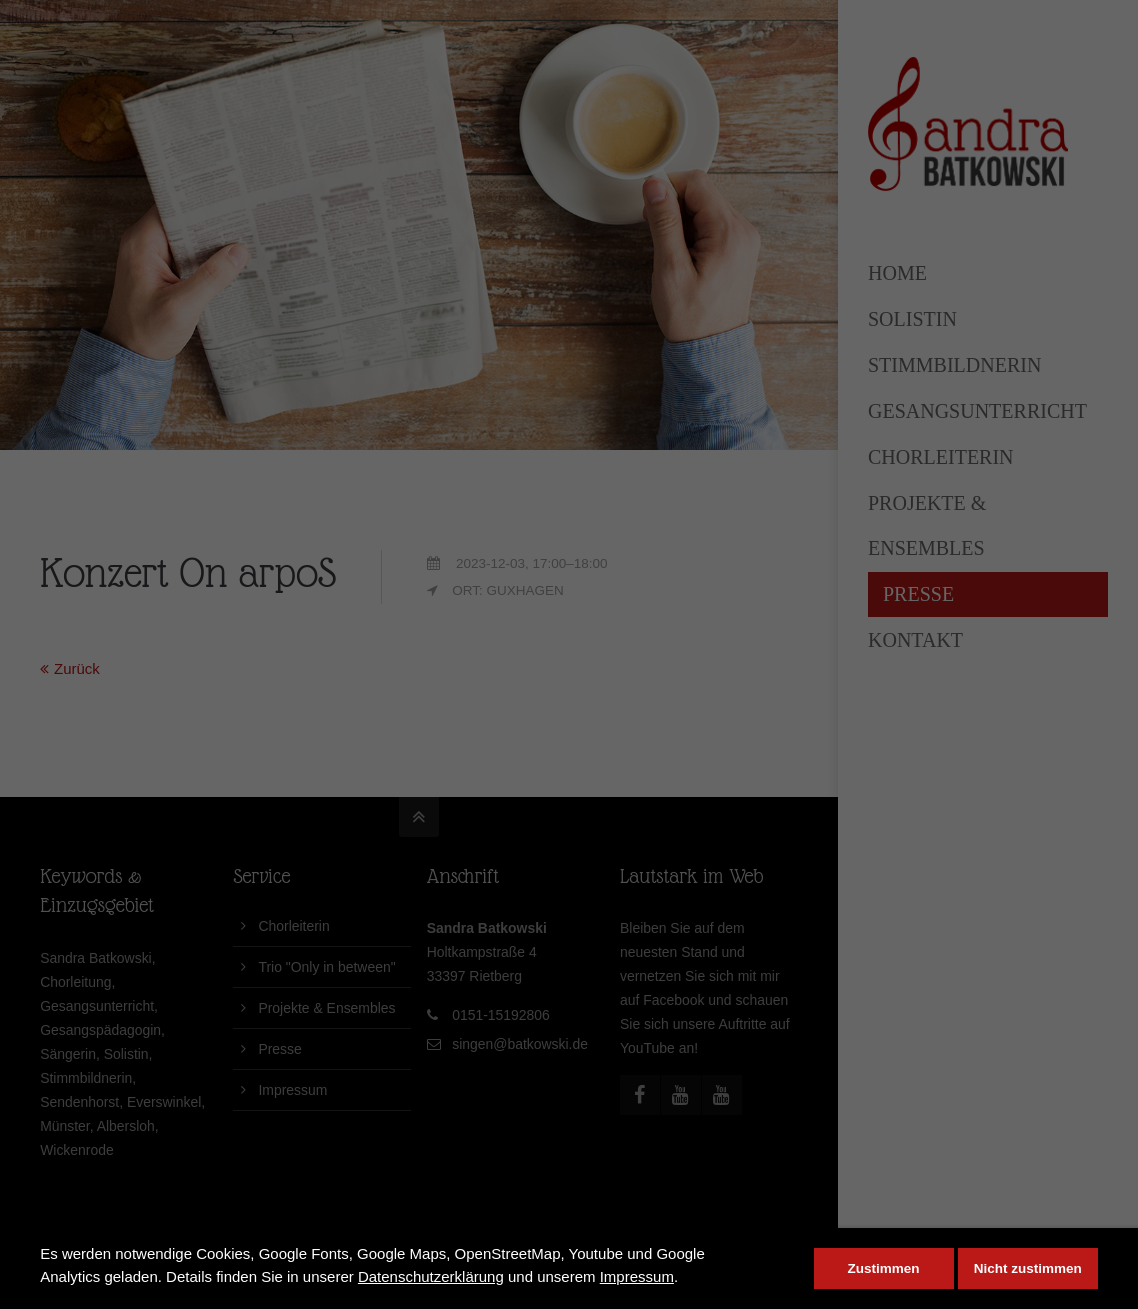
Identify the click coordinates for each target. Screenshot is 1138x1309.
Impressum (637, 1276)
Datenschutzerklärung (431, 1276)
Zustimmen (884, 1268)
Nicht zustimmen (1028, 1268)
